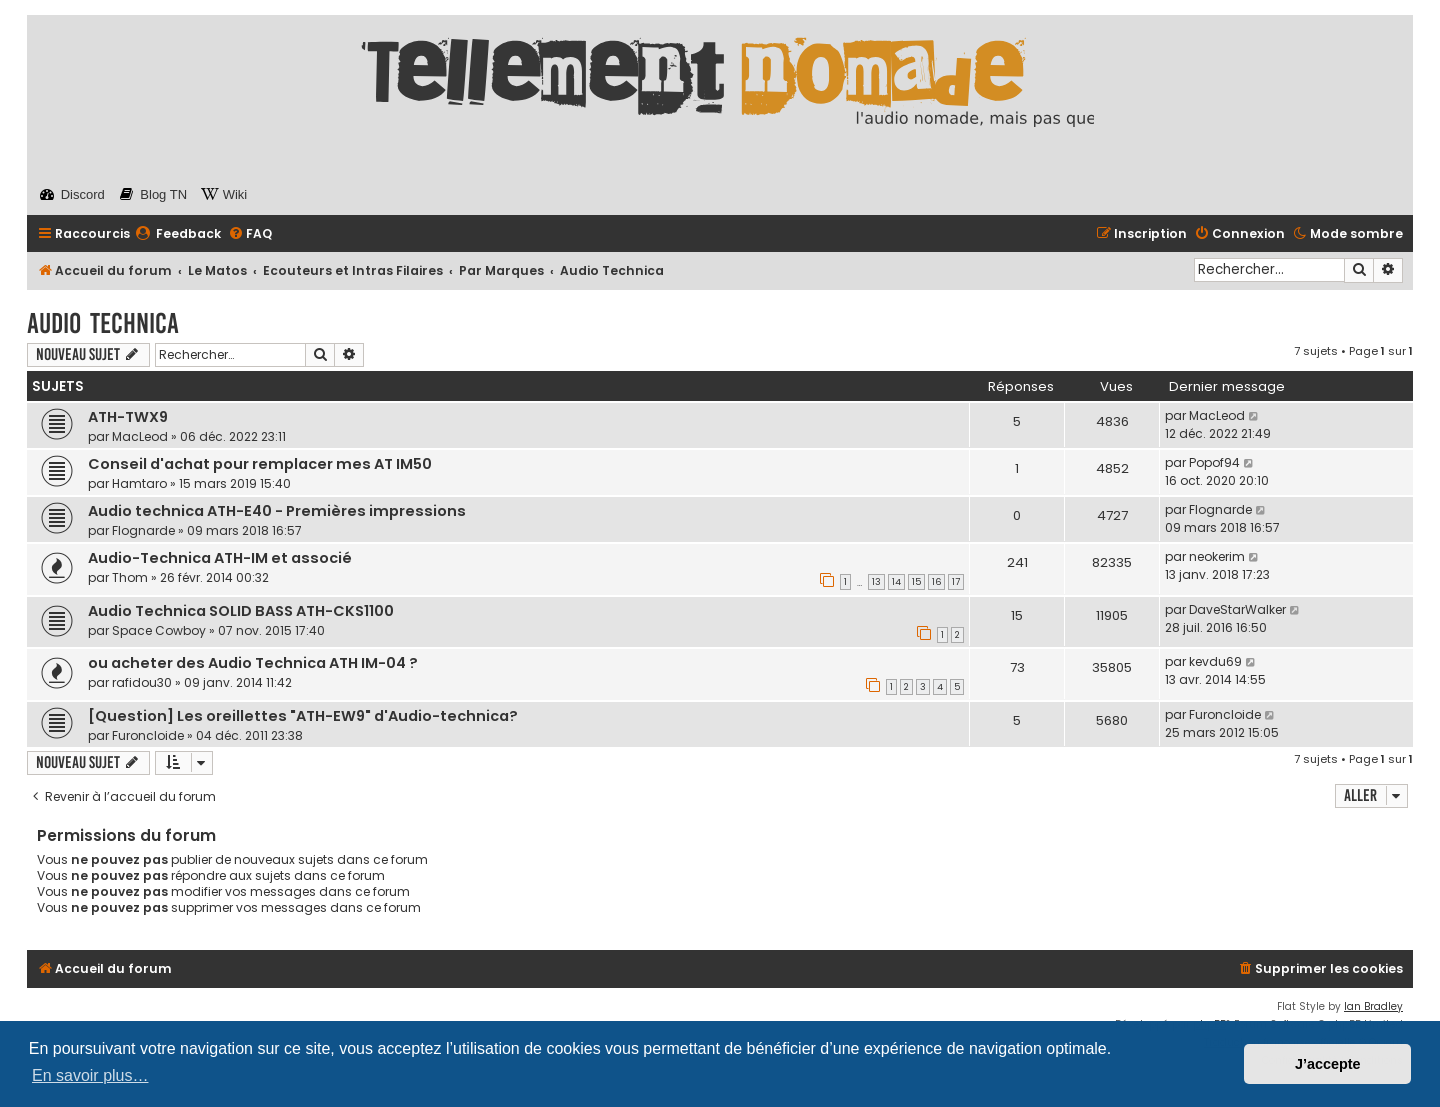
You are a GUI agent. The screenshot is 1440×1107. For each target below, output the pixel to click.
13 (876, 582)
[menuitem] (178, 234)
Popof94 (1214, 462)
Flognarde (143, 530)
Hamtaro (139, 483)
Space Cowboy (159, 630)
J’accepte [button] (1328, 1064)
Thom (130, 577)
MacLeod (140, 436)
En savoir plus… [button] (90, 1075)
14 (896, 582)
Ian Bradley (1373, 1006)
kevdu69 (1215, 661)
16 (936, 582)
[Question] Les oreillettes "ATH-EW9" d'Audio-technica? (303, 716)
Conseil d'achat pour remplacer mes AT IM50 (260, 464)
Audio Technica (103, 323)
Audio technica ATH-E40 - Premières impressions (277, 511)
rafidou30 (142, 682)
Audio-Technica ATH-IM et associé (220, 558)
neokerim (1217, 556)
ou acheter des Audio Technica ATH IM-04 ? (253, 663)
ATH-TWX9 (128, 417)
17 (956, 582)
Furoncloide (148, 735)
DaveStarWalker (1237, 609)
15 (916, 582)
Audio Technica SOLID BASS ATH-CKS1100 (241, 611)
